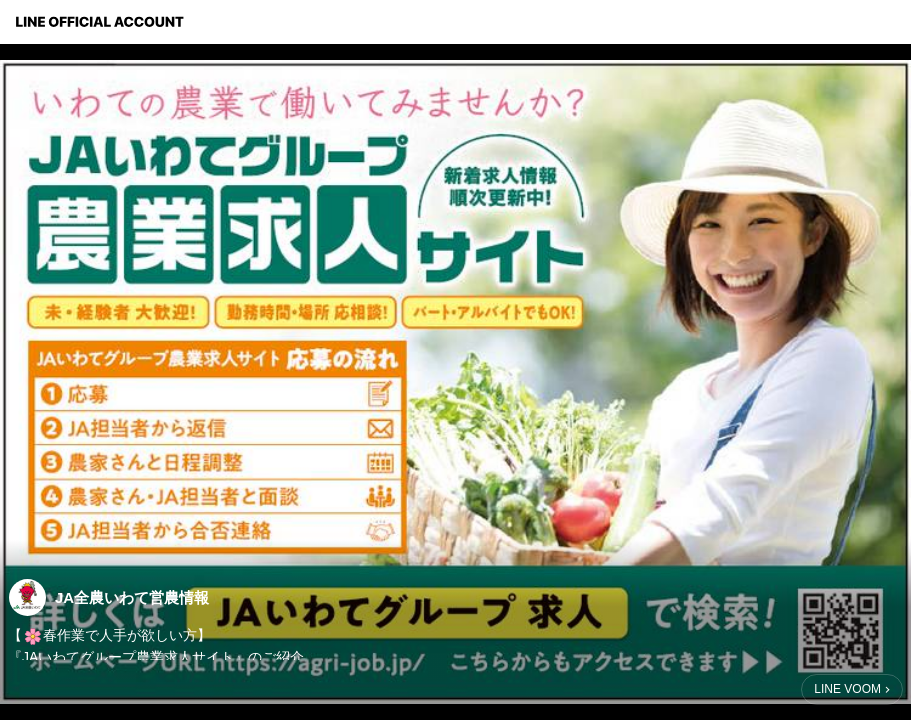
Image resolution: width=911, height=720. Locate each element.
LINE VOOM (847, 689)
